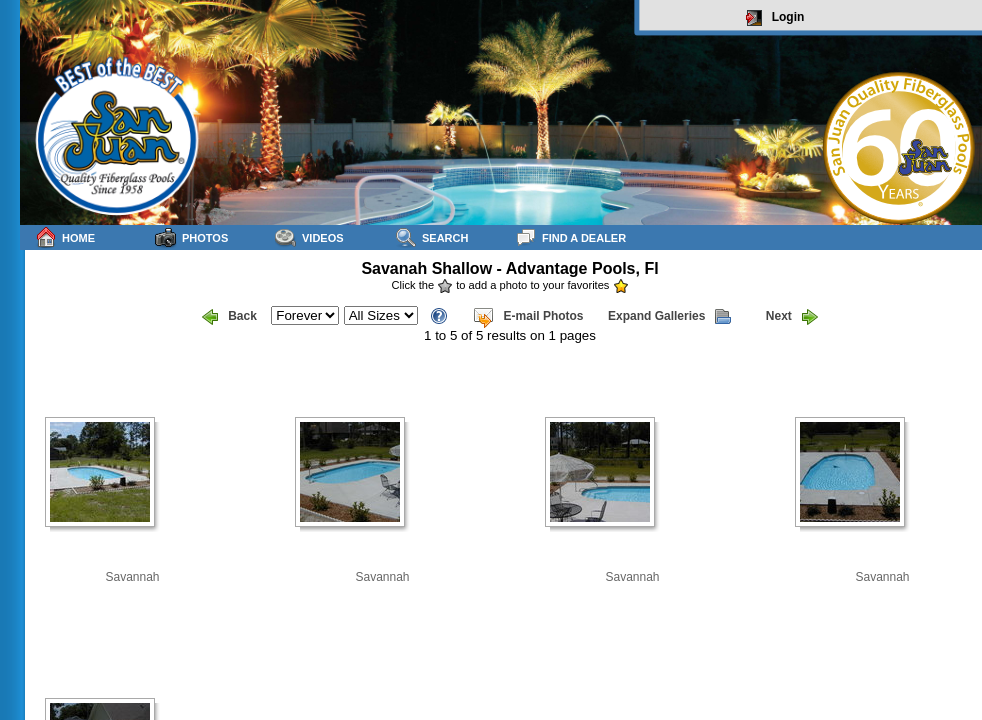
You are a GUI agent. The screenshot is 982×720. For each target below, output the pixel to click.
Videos (309, 237)
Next (792, 317)
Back (229, 317)
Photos (191, 237)
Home (65, 237)
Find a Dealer (570, 237)
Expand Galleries (669, 317)
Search (431, 237)
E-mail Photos (528, 317)
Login (775, 18)
